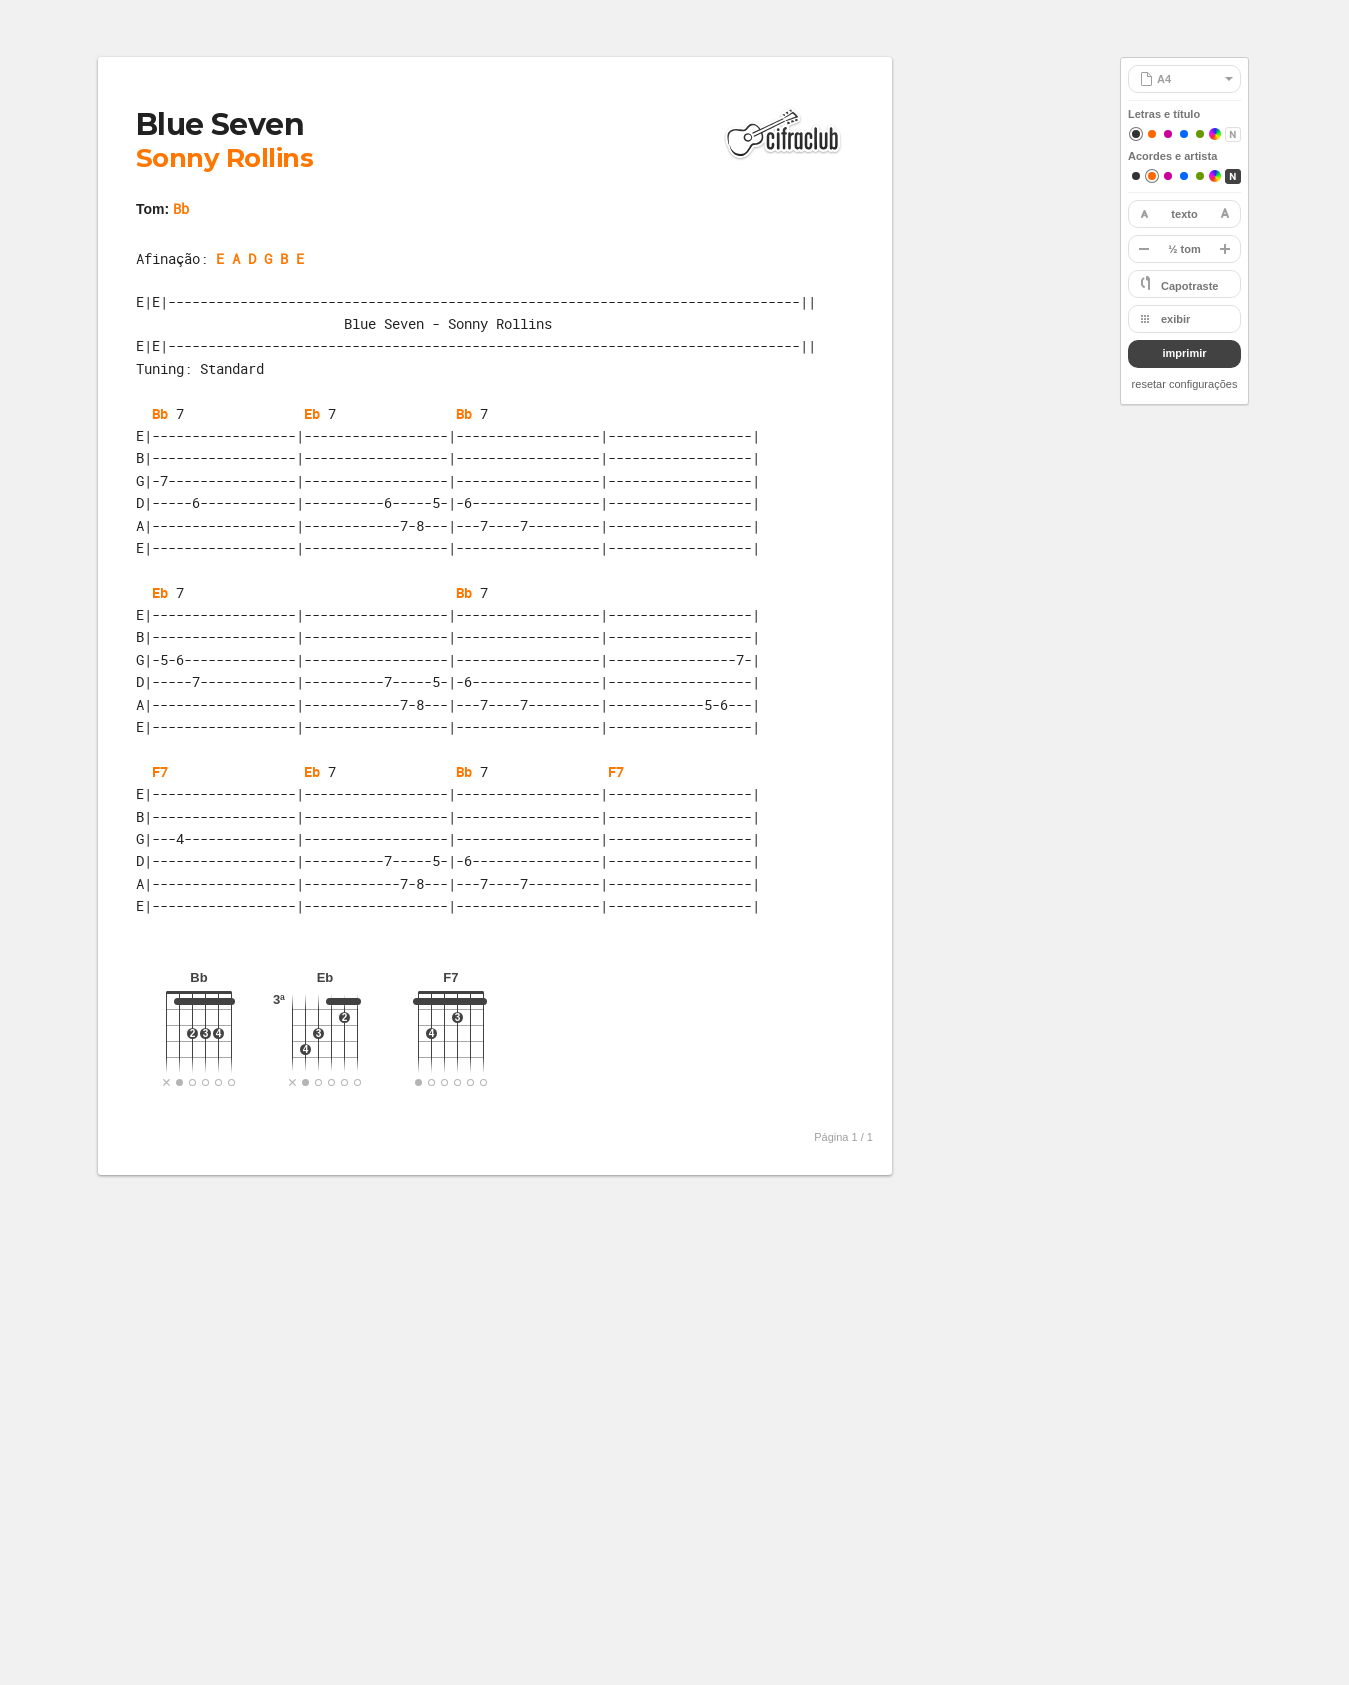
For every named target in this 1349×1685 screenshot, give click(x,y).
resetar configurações (1185, 384)
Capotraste (1189, 286)
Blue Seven (220, 124)
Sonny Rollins (224, 158)
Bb (181, 208)
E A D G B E (260, 258)
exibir (1175, 319)
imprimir (1184, 353)
